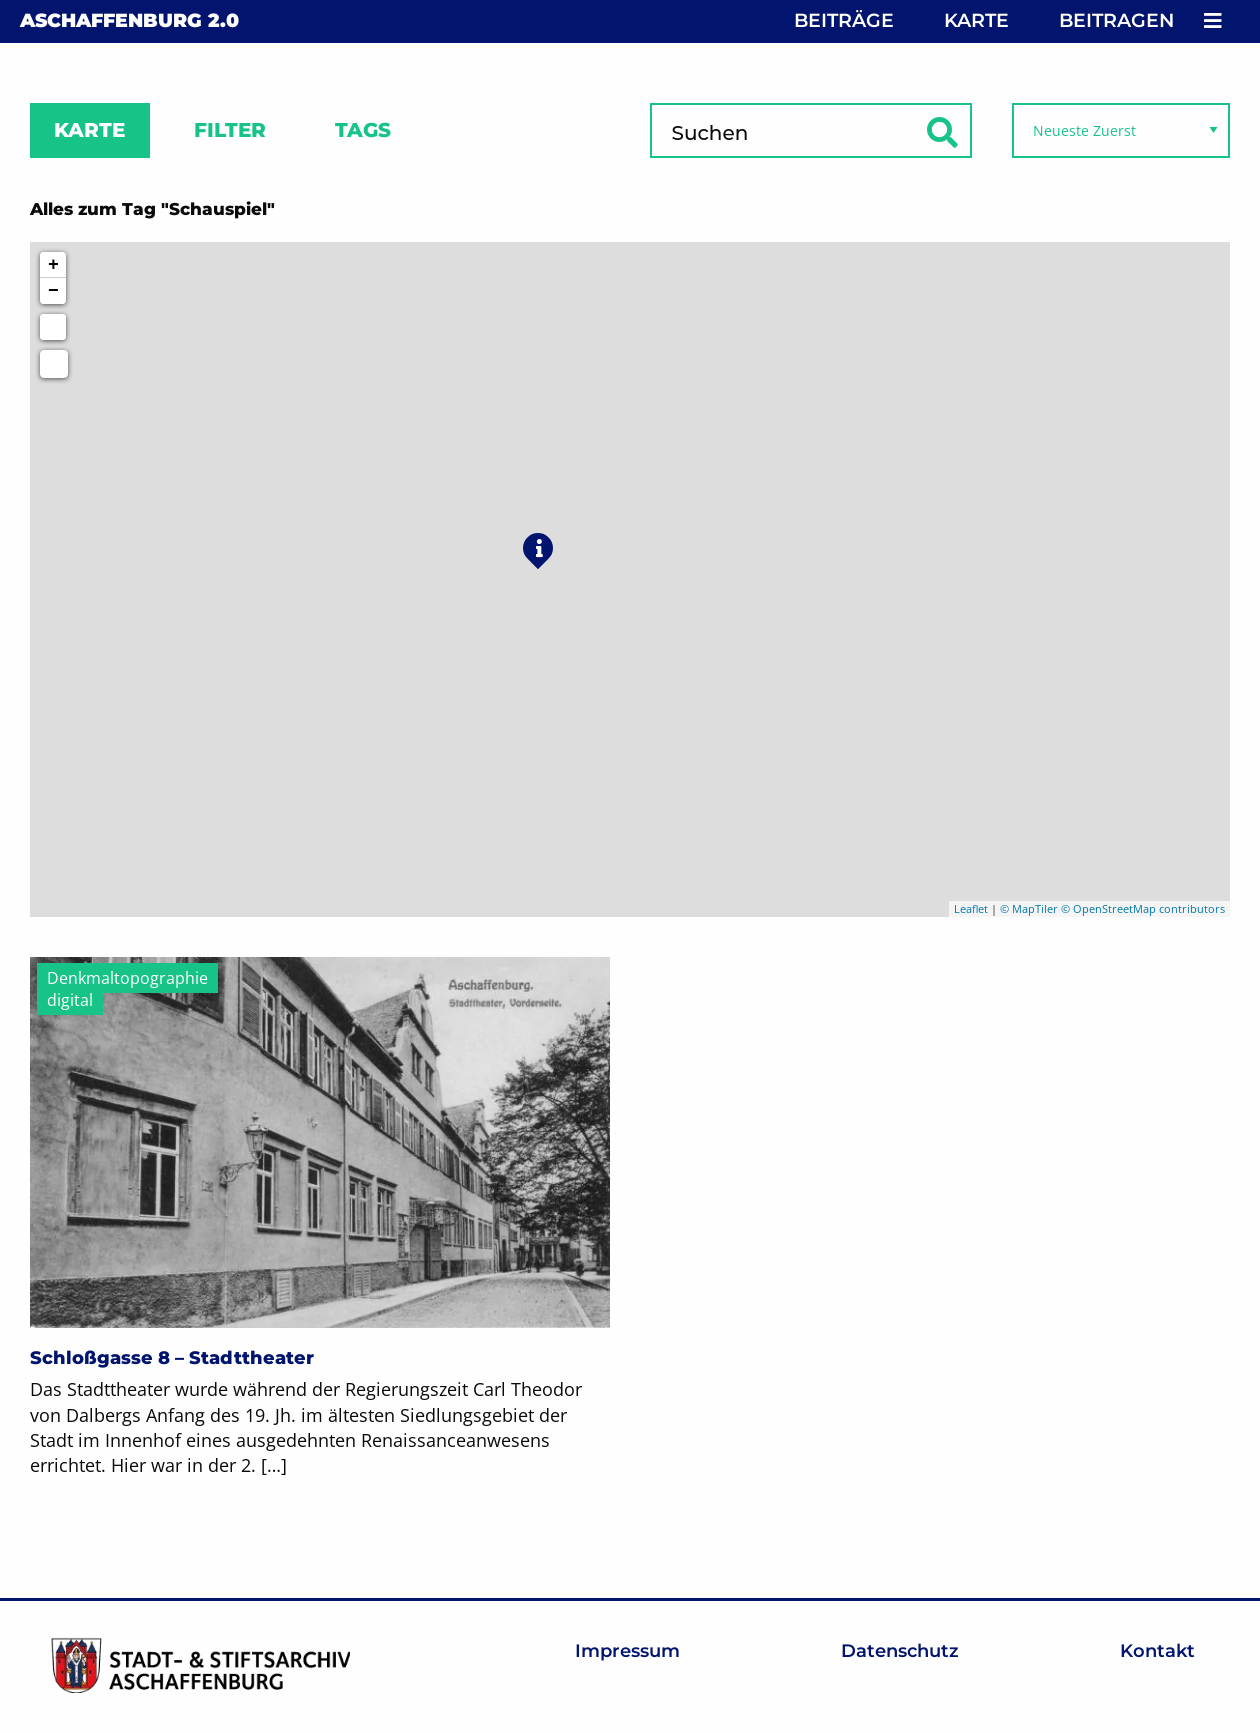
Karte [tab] (89, 130)
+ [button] (53, 265)
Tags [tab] (363, 130)
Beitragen (1116, 20)
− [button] (53, 291)
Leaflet (971, 908)
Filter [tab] (230, 130)
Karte (976, 20)
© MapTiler (1029, 908)
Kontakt (1157, 1651)
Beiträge (844, 20)
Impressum (627, 1651)
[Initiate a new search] (53, 327)
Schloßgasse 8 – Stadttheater (172, 1358)
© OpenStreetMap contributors (1143, 908)
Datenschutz (900, 1651)
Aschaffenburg (129, 20)
